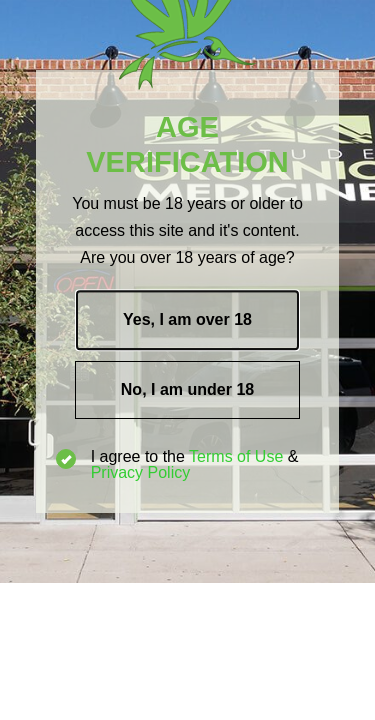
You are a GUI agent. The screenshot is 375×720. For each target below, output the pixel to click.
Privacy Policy (141, 472)
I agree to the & (177, 465)
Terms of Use (236, 456)
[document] (187, 360)
